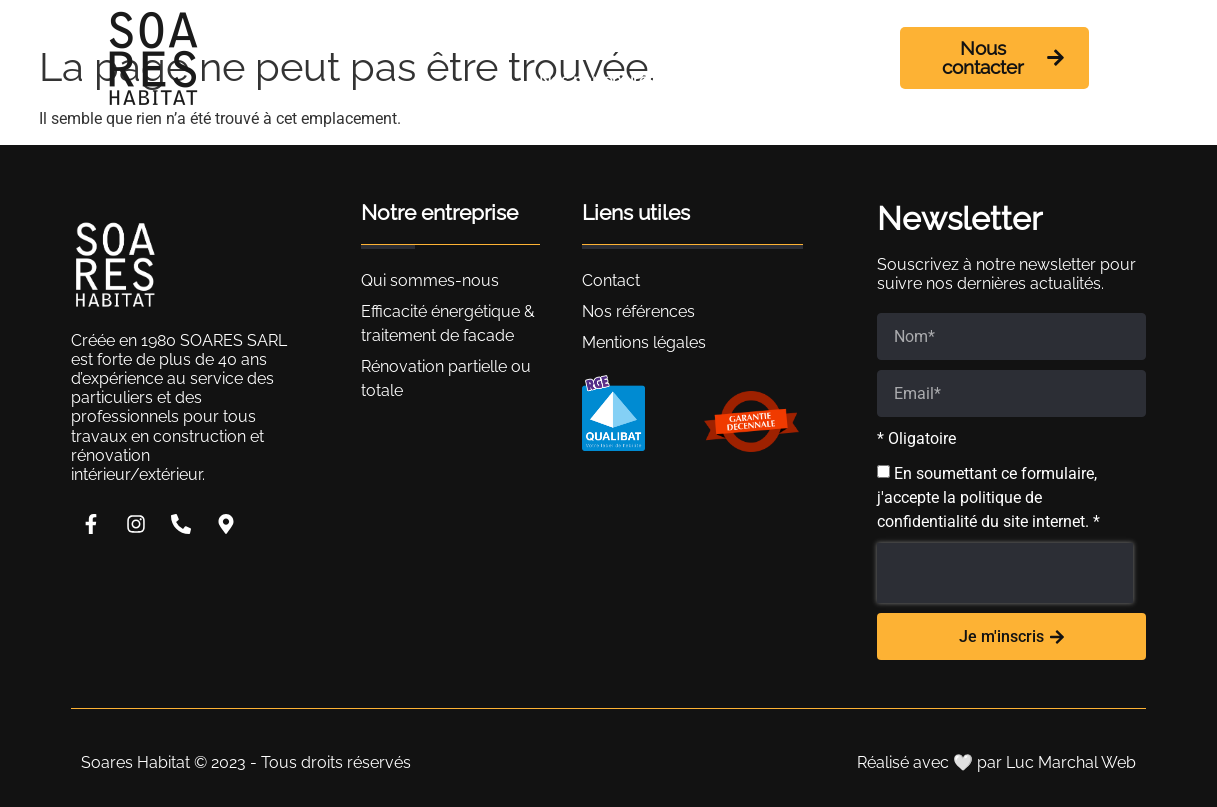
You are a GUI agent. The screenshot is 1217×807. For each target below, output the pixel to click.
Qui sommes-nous (554, 34)
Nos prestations (734, 35)
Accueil (417, 34)
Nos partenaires (597, 80)
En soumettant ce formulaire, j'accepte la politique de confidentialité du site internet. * (988, 497)
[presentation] (1005, 573)
